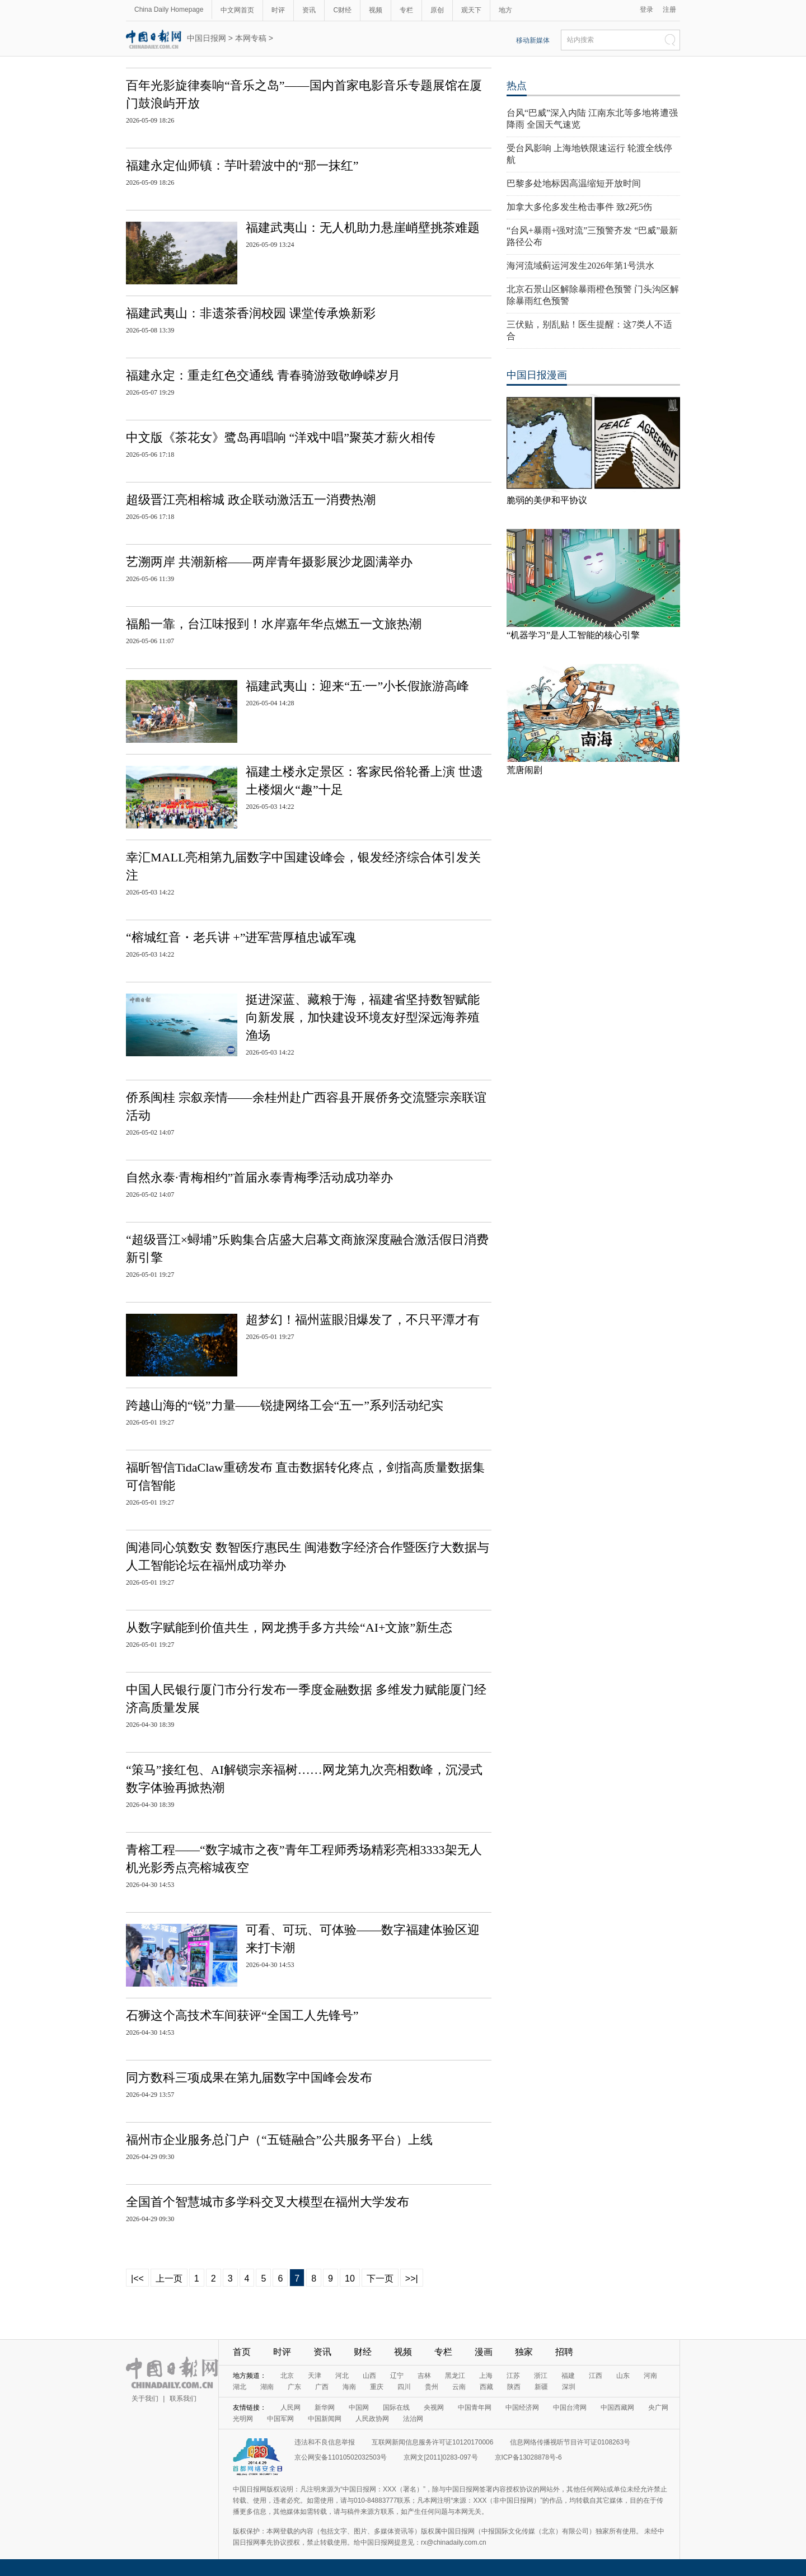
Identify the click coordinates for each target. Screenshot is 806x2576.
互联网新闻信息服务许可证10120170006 (432, 2442)
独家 (524, 2352)
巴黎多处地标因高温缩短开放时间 (574, 183)
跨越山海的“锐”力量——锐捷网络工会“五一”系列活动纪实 (284, 1405)
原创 (437, 10)
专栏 (406, 10)
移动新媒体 (533, 40)
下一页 (380, 2278)
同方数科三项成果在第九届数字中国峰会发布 (249, 2078)
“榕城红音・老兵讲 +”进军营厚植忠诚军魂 (241, 937)
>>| (411, 2278)
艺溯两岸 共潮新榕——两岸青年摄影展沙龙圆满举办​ (269, 562)
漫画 (484, 2352)
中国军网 (280, 2419)
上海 (486, 2376)
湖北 (239, 2387)
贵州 (431, 2387)
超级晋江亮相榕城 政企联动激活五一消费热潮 (251, 500)
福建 (568, 2376)
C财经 (342, 10)
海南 (349, 2387)
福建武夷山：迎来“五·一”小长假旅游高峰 (357, 686)
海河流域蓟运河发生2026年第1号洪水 (580, 265)
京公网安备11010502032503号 (340, 2457)
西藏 (486, 2387)
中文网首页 (237, 10)
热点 (517, 85)
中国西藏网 (617, 2407)
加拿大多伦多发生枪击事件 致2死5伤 (579, 207)
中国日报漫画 (537, 375)
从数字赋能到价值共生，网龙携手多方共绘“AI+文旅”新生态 (289, 1627)
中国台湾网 (570, 2407)
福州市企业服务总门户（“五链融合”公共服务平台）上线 (279, 2140)
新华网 (325, 2407)
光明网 (243, 2419)
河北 (342, 2376)
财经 (363, 2352)
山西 (369, 2376)
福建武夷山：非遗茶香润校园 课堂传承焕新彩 (251, 313)
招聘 (564, 2352)
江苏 (513, 2376)
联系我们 (183, 2398)
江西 (595, 2376)
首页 (242, 2352)
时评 (278, 10)
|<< (137, 2278)
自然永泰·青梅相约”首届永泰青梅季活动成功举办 (259, 1177)
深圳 (568, 2387)
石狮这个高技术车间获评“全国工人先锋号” (242, 2015)
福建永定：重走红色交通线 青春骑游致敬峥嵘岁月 (263, 375)
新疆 (541, 2387)
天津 (314, 2376)
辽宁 (397, 2376)
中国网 (359, 2407)
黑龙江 (455, 2376)
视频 (375, 10)
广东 (294, 2387)
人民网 (290, 2407)
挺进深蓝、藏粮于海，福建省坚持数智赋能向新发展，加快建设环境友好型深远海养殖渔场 (363, 1017)
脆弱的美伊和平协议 (547, 500)
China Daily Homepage (168, 9)
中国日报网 (206, 38)
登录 (646, 9)
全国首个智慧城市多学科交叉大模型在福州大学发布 (267, 2202)
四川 (404, 2387)
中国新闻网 (324, 2419)
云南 (459, 2387)
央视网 (434, 2407)
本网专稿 (250, 38)
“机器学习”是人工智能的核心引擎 (573, 635)
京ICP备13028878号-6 (528, 2457)
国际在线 (396, 2407)
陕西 (514, 2387)
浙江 (540, 2376)
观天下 (471, 10)
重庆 (376, 2387)
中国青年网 (474, 2407)
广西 (322, 2387)
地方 (505, 10)
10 (350, 2278)
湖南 (267, 2387)
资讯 (309, 10)
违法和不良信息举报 (324, 2442)
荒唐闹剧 (524, 770)
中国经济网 (522, 2407)
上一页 (169, 2278)
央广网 (658, 2407)
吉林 (424, 2376)
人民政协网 (372, 2419)
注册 (669, 9)
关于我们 (145, 2398)
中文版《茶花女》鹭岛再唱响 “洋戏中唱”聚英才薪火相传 (280, 437)
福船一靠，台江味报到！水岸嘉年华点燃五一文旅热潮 (273, 624)
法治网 (413, 2419)
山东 (623, 2376)
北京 (287, 2376)
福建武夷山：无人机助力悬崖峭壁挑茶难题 (363, 228)
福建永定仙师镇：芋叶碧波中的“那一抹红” (242, 165)
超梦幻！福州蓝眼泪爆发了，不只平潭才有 (363, 1320)
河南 (650, 2376)
